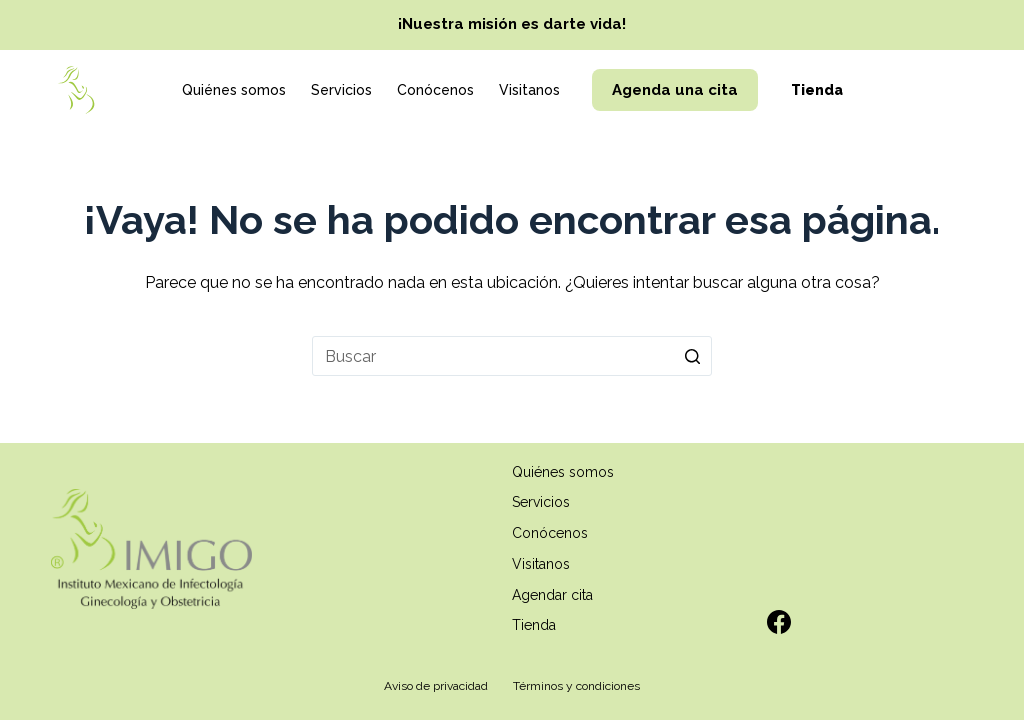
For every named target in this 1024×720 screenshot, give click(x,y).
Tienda (817, 90)
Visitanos (529, 90)
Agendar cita (552, 595)
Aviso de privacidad (436, 686)
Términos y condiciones (576, 686)
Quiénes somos (234, 90)
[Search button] (692, 356)
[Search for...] (512, 356)
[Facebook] (779, 622)
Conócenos (435, 90)
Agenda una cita (675, 90)
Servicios (341, 90)
